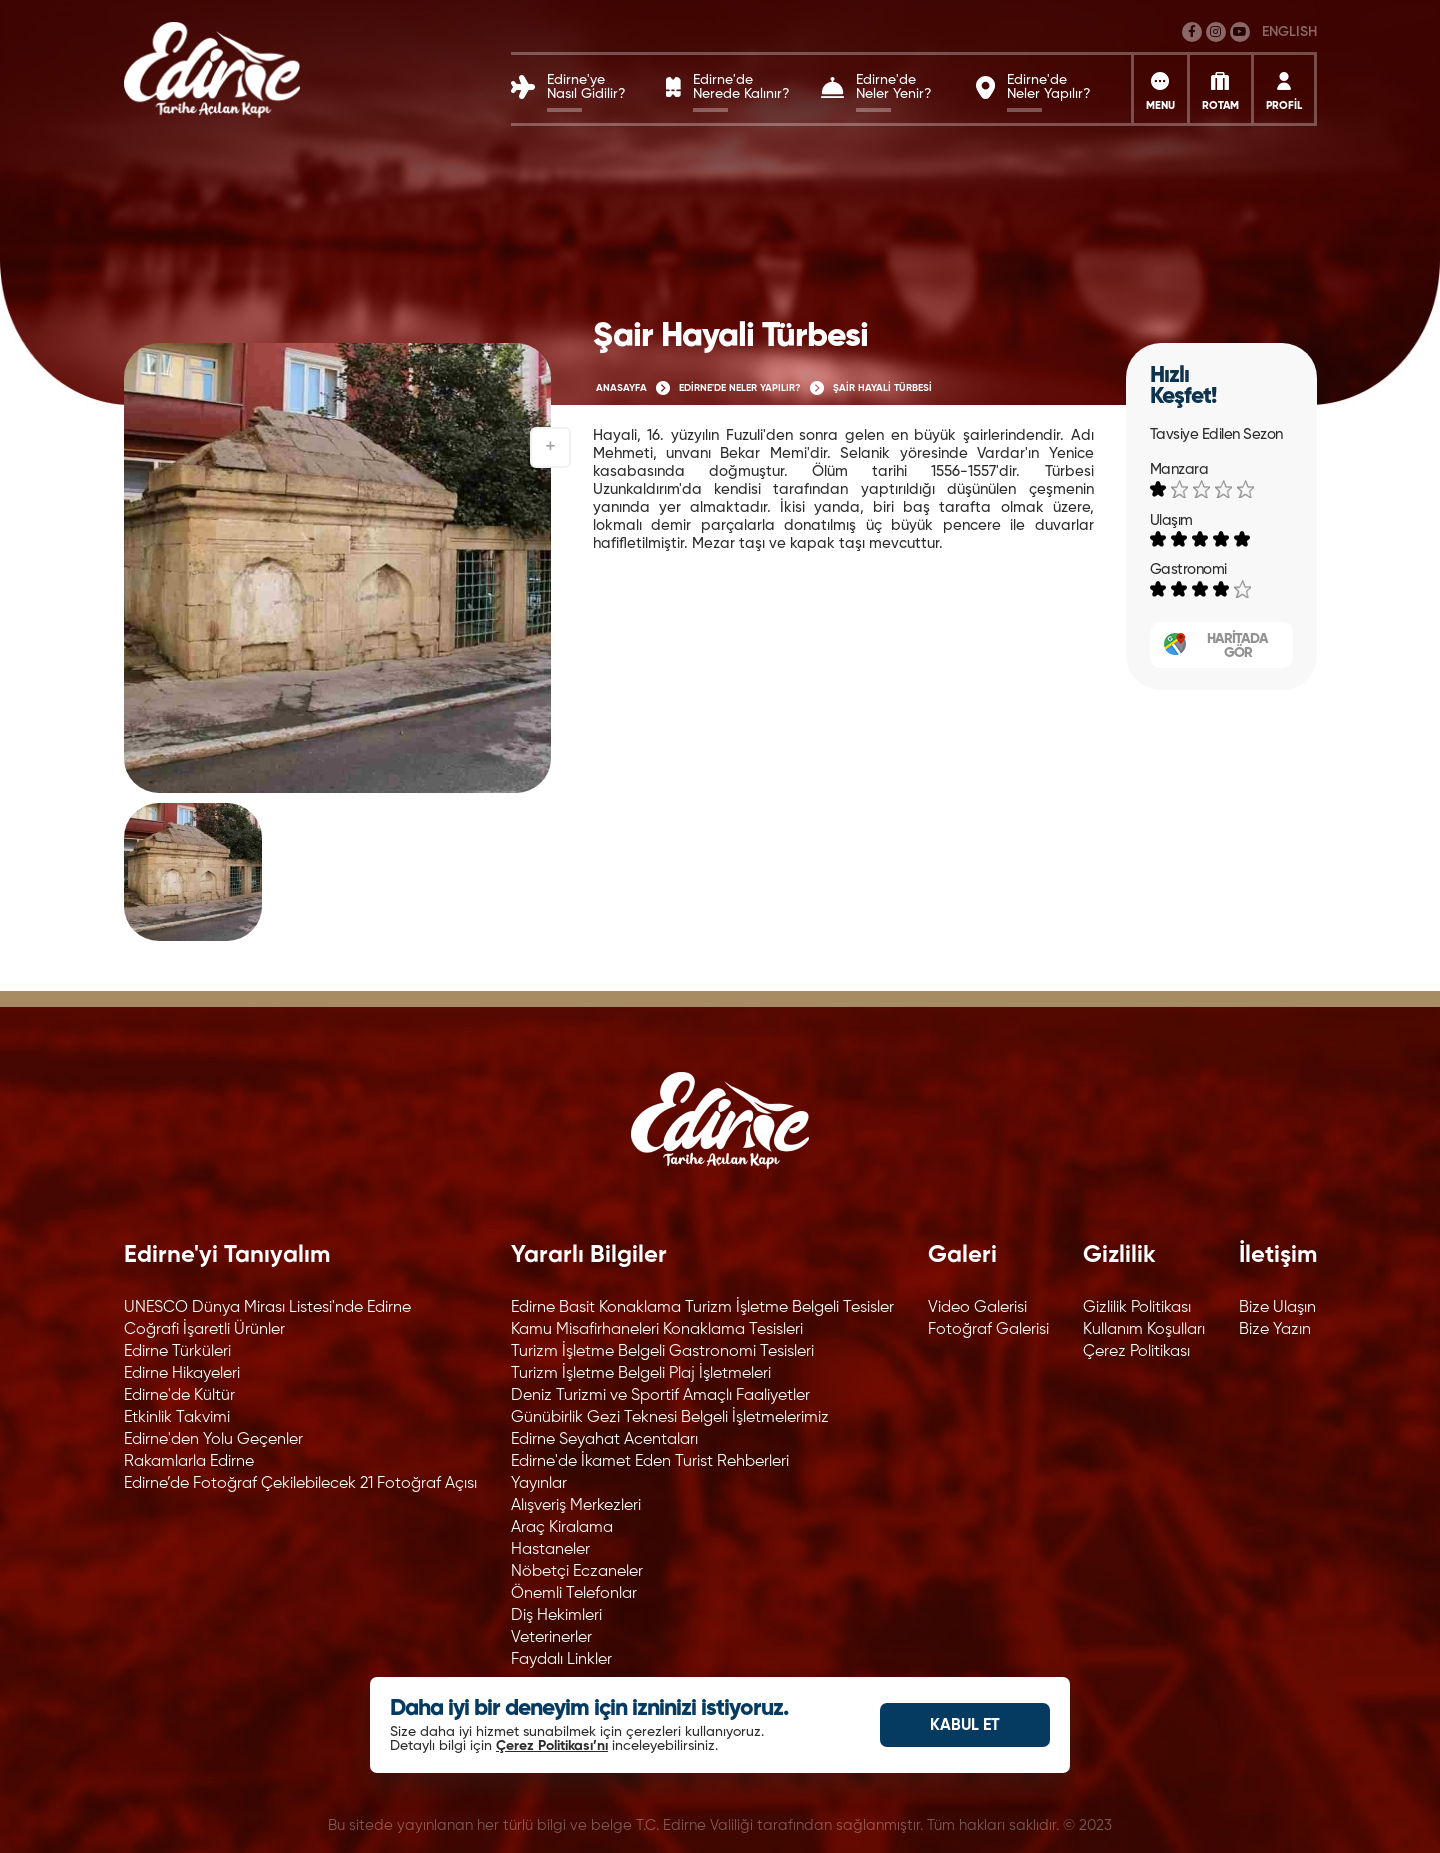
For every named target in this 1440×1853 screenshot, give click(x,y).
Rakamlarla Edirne (189, 1462)
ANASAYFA (621, 388)
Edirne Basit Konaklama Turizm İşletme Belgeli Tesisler (702, 1308)
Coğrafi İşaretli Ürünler (204, 1330)
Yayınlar (539, 1484)
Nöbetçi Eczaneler (577, 1572)
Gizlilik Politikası (1137, 1308)
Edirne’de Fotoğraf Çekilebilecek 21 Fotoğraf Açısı (300, 1484)
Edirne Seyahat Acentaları (604, 1440)
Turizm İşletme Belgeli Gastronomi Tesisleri (662, 1352)
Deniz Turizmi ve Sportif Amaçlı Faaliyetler (660, 1396)
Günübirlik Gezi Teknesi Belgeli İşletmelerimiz (670, 1418)
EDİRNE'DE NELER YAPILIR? (740, 388)
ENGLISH (1289, 32)
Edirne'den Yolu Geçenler (213, 1440)
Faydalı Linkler (561, 1660)
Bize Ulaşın (1277, 1308)
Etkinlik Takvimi (177, 1418)
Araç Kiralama (562, 1528)
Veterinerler (551, 1638)
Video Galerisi (977, 1308)
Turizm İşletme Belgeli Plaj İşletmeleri (641, 1374)
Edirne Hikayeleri (182, 1374)
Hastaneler (550, 1550)
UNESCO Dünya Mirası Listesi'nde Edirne (267, 1308)
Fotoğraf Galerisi (988, 1330)
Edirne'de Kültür (179, 1396)
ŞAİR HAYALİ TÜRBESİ (882, 388)
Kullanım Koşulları (1144, 1330)
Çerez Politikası (1136, 1352)
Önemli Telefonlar (574, 1594)
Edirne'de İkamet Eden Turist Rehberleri (650, 1462)
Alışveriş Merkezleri (576, 1506)
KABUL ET (965, 1726)
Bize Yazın (1275, 1330)
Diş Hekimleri (556, 1616)
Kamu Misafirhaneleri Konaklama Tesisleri (657, 1330)
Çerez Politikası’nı (552, 1746)
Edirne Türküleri (177, 1352)
